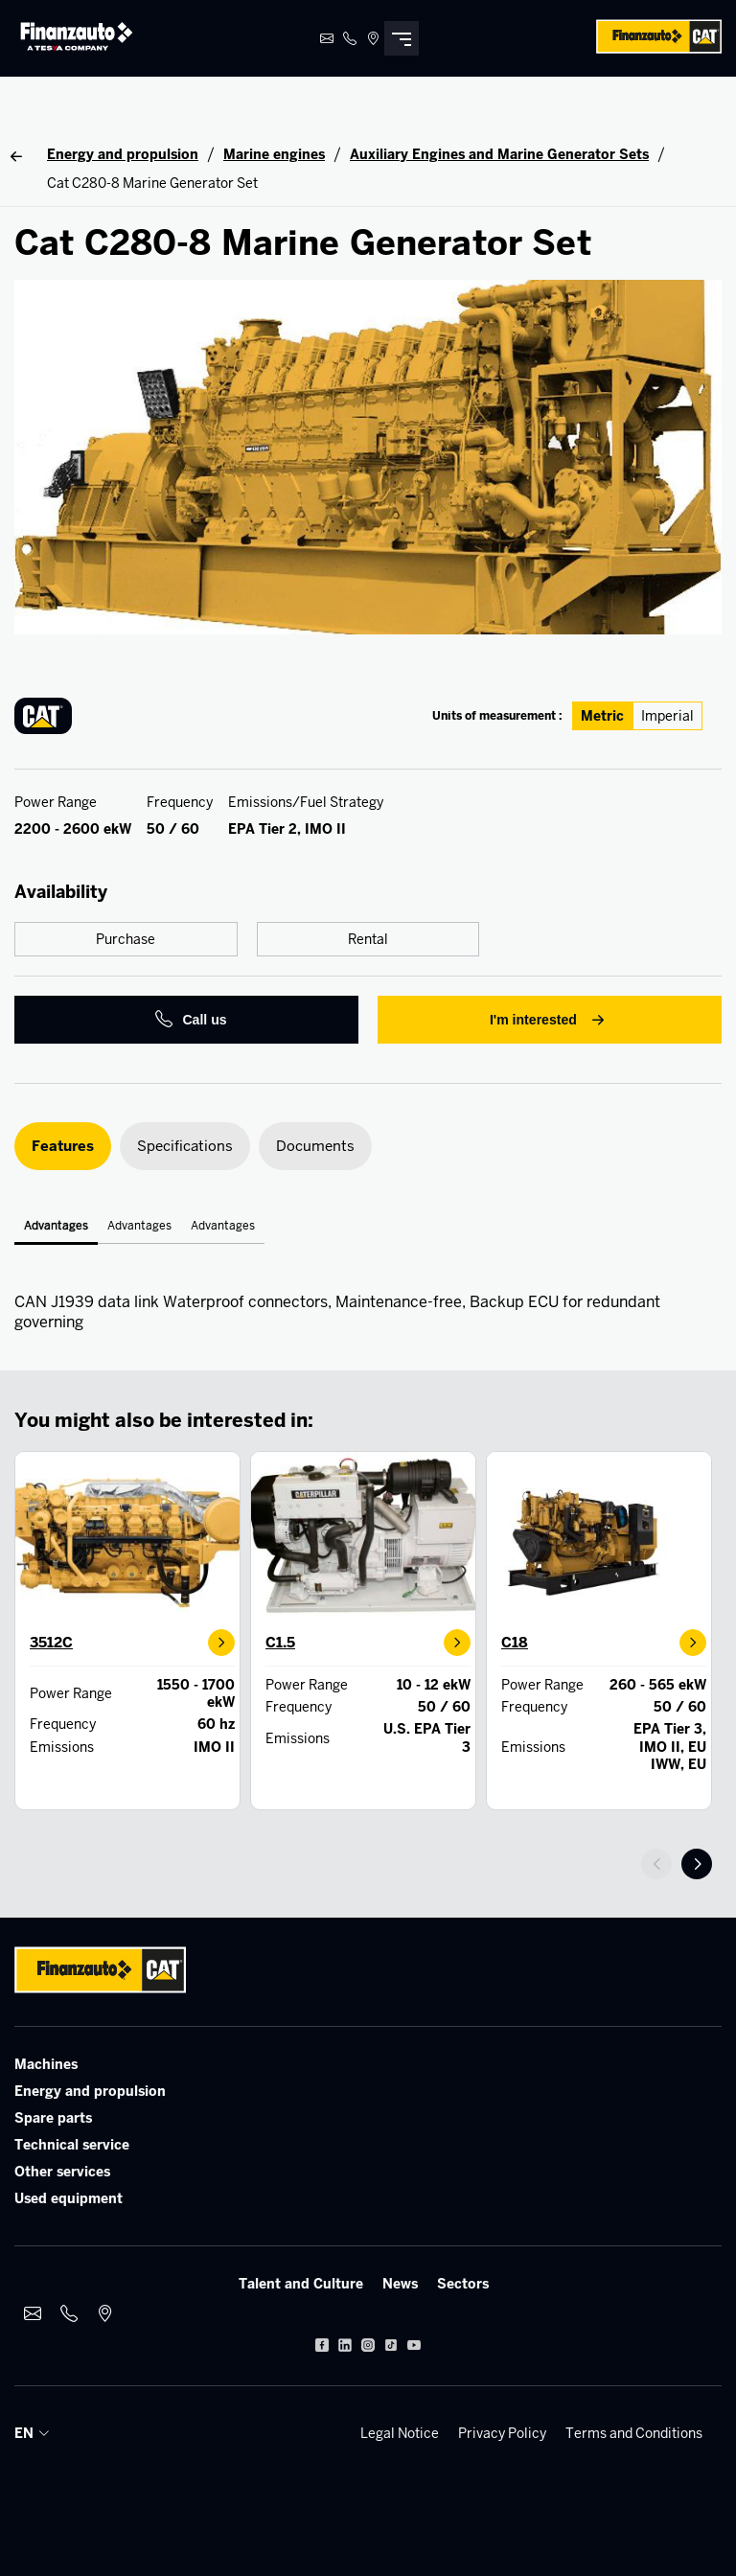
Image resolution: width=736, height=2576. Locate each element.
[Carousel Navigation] (681, 1864)
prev (656, 1864)
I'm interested (550, 1020)
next (696, 1864)
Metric (602, 715)
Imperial (667, 715)
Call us (190, 1020)
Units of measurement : (497, 716)
